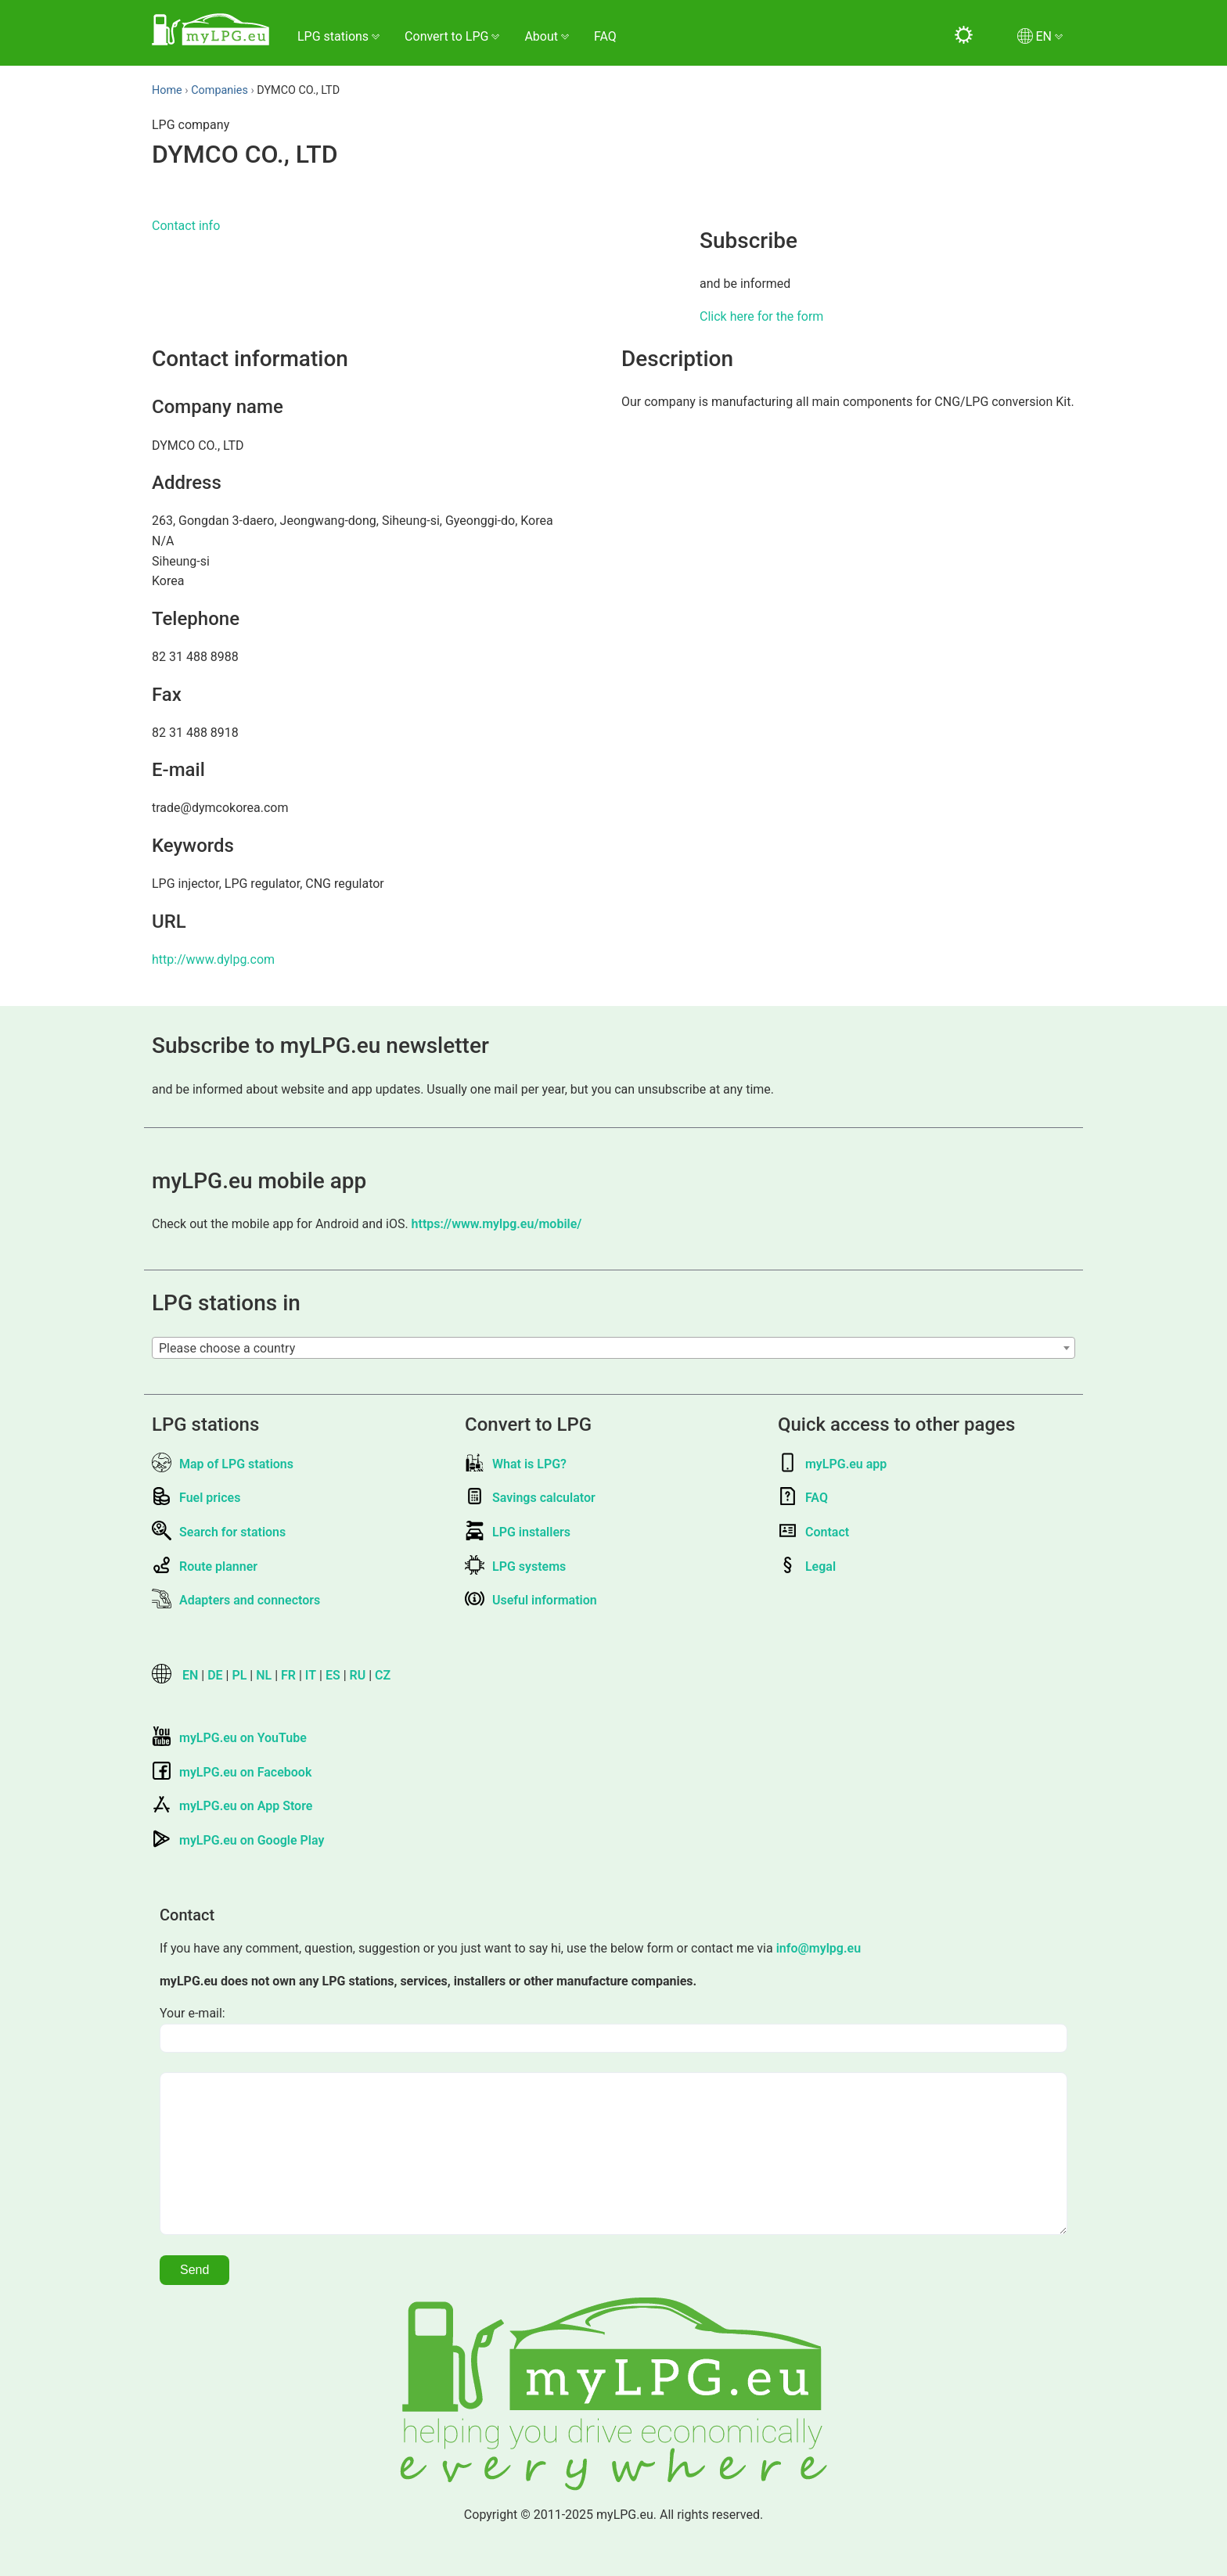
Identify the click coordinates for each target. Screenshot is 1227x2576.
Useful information (531, 1600)
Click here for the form (761, 316)
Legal (807, 1566)
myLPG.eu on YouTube (229, 1737)
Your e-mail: (192, 2013)
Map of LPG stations (222, 1464)
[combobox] (613, 1348)
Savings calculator (530, 1497)
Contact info (186, 225)
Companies (219, 90)
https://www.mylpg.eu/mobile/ (497, 1223)
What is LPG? (516, 1464)
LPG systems (515, 1566)
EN (190, 1675)
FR (288, 1675)
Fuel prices (196, 1497)
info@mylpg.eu (818, 1948)
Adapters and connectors (236, 1600)
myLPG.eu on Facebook (231, 1772)
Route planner (204, 1566)
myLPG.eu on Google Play (238, 1840)
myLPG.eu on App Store (232, 1805)
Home (167, 90)
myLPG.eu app (832, 1464)
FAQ (605, 36)
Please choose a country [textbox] (227, 1348)
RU (358, 1675)
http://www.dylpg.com (213, 959)
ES (333, 1675)
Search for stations (219, 1532)
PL (239, 1675)
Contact (813, 1532)
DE (214, 1675)
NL (264, 1675)
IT (310, 1675)
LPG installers (517, 1532)
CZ (382, 1675)
